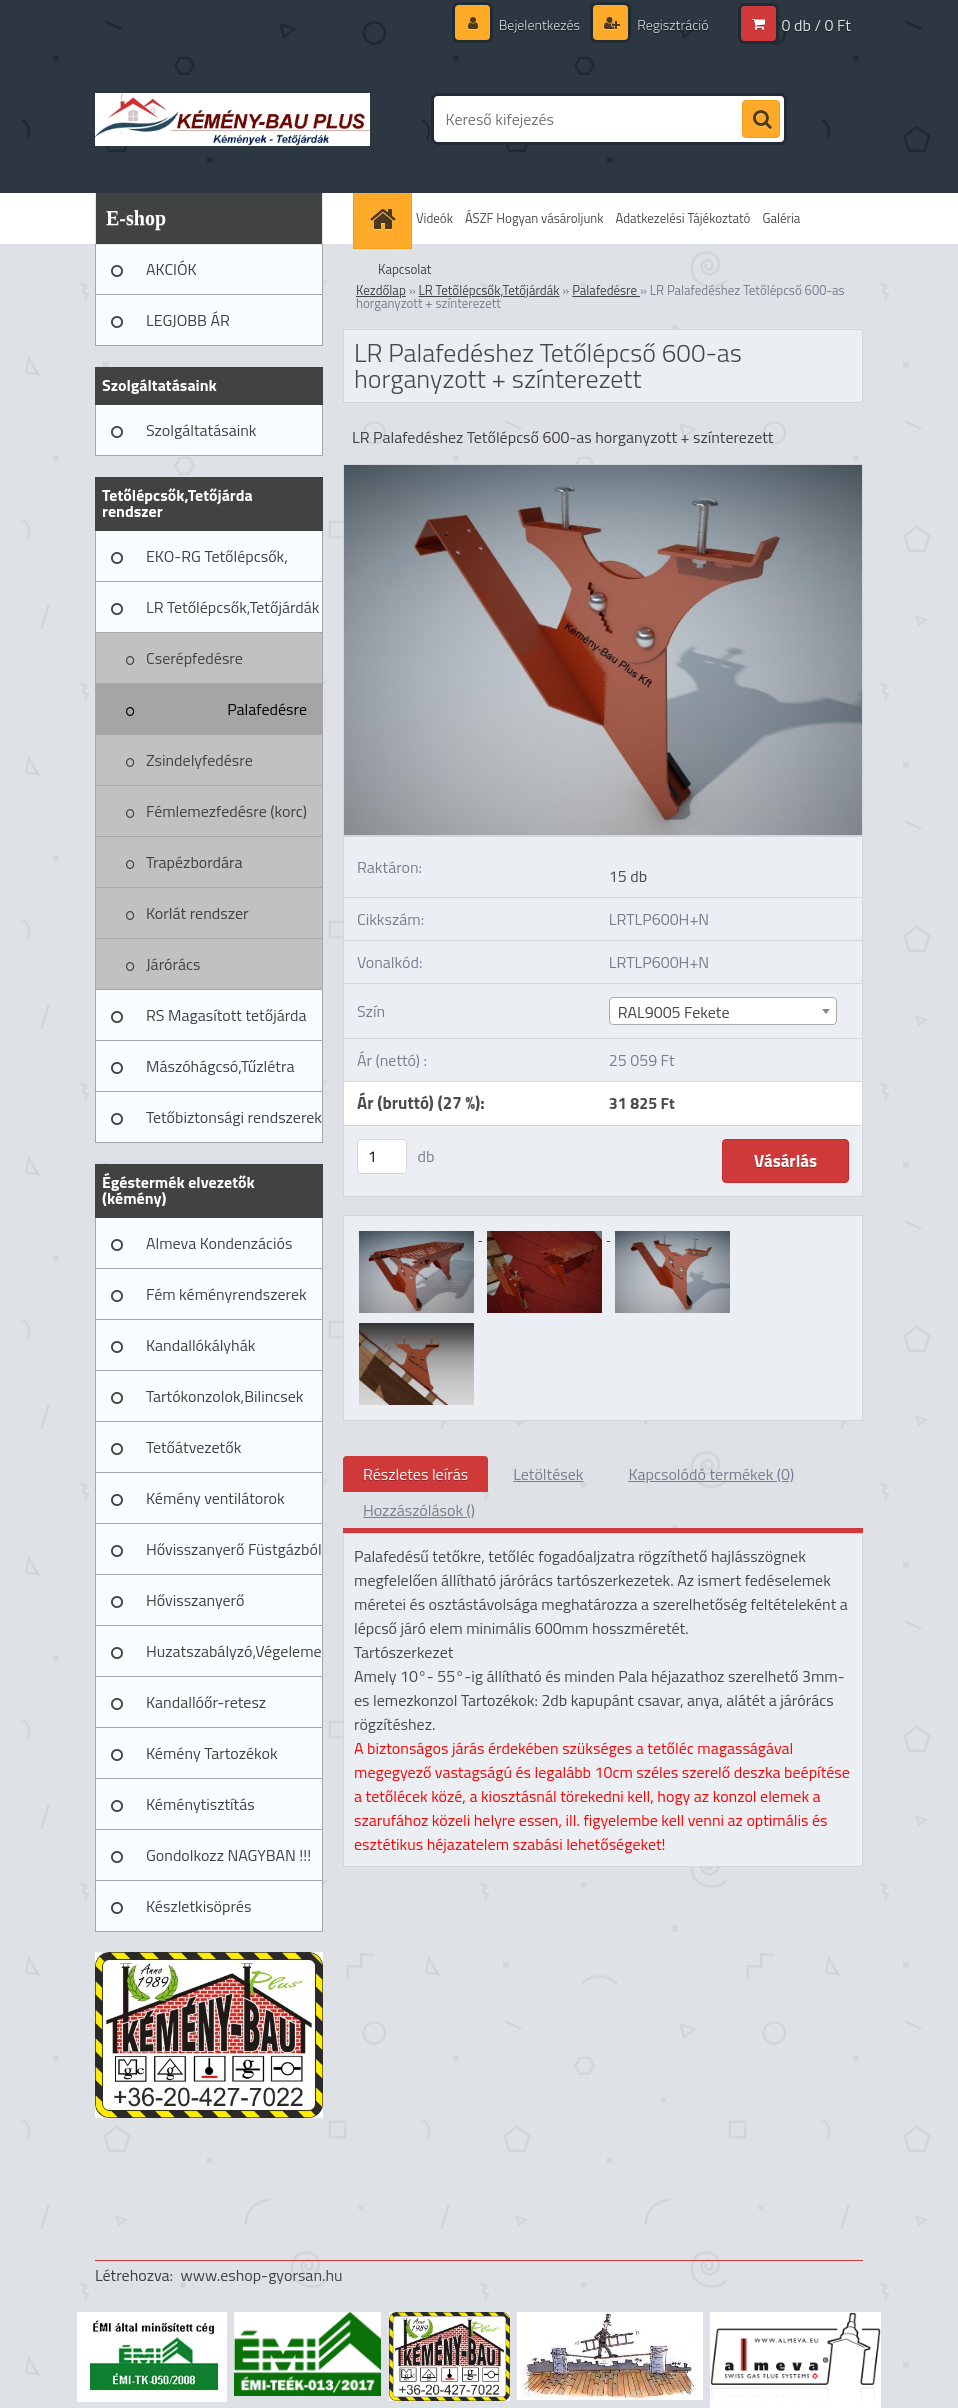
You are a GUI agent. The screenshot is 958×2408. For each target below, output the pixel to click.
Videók (434, 218)
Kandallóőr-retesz (206, 1702)
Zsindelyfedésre (199, 760)
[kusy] (382, 1156)
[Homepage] (385, 218)
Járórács (173, 964)
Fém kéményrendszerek (226, 1294)
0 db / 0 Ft (816, 25)
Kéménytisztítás (200, 1804)
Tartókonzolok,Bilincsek (224, 1396)
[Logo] (232, 119)
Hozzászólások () (419, 1510)
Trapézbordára (194, 862)
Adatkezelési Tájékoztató (683, 218)
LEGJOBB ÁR (188, 320)
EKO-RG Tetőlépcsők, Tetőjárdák (217, 563)
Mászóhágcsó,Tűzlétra (220, 1066)
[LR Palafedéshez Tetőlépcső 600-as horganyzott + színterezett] (603, 473)
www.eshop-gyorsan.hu (262, 2275)
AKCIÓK (171, 269)
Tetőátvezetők (193, 1447)
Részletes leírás (415, 1474)
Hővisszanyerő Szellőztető (195, 1607)
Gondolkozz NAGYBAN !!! (228, 1855)
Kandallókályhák (200, 1345)
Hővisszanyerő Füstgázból (234, 1549)
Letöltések (548, 1474)
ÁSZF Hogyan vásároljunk (534, 218)
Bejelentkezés (539, 24)
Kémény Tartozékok (212, 1753)
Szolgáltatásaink (201, 430)
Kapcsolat (404, 269)
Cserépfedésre (194, 658)
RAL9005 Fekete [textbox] (674, 1012)
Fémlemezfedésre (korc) (226, 811)
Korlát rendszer (197, 913)
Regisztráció (671, 24)
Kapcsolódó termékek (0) (711, 1474)
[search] (761, 120)
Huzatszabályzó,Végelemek (234, 1651)
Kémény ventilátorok (215, 1498)
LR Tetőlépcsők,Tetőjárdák (232, 607)
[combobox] (723, 1011)
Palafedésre (267, 709)
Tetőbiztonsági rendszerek (234, 1117)
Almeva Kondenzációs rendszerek (219, 1250)
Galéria (781, 218)
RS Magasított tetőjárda (226, 1015)
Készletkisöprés (198, 1906)
